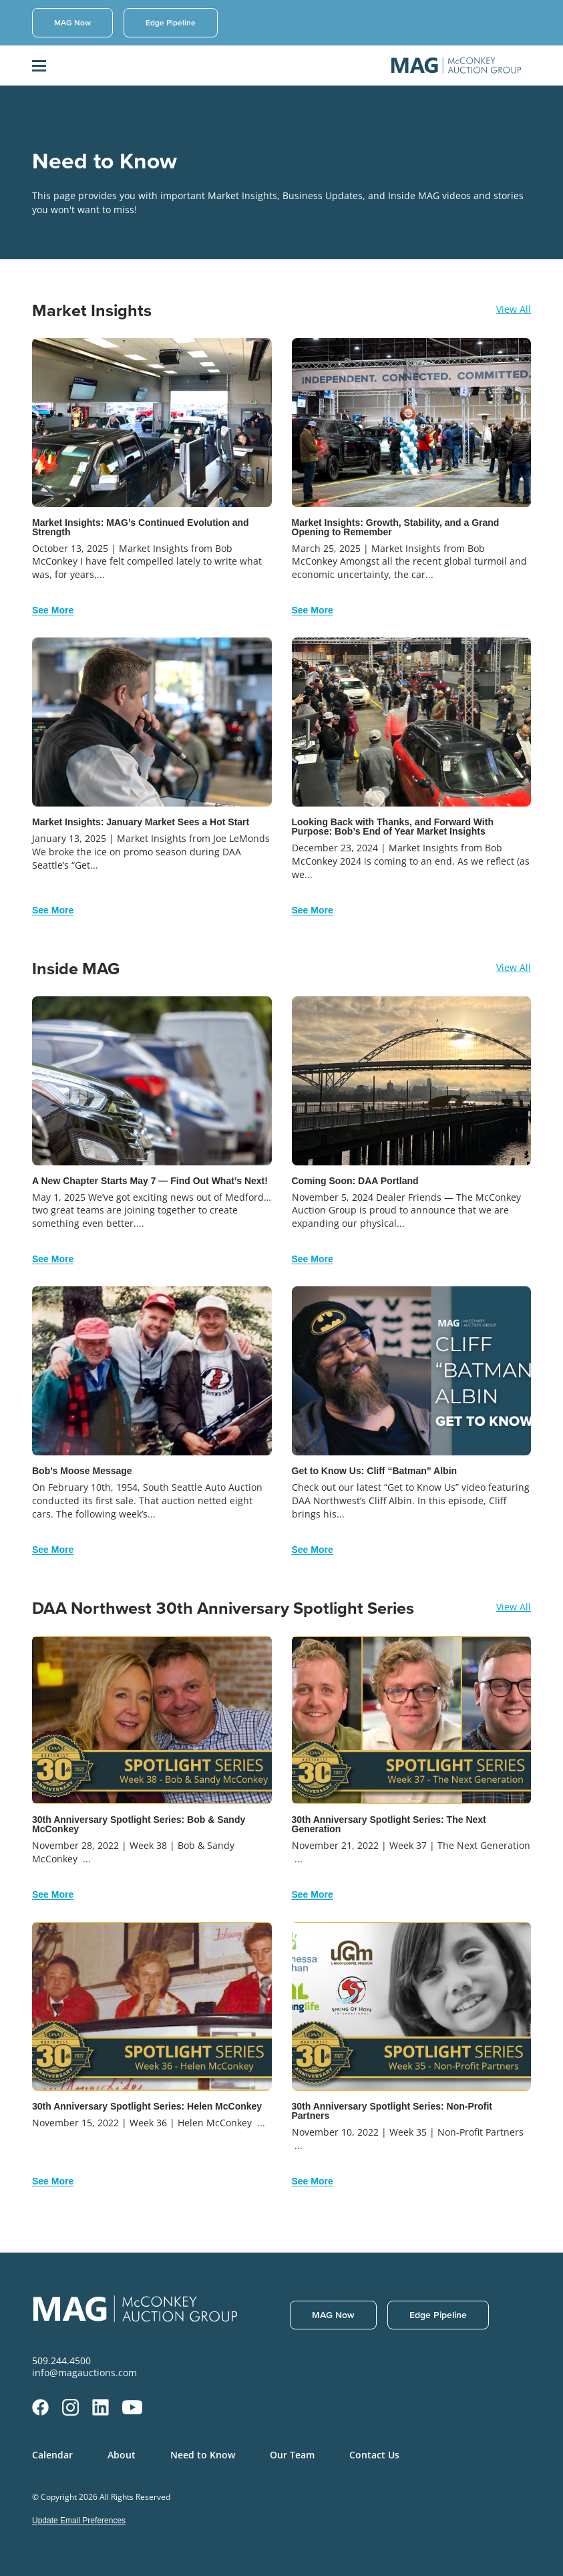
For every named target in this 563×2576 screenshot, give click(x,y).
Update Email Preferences (79, 2520)
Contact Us (374, 2455)
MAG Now (72, 22)
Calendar (52, 2455)
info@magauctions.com (84, 2373)
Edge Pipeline (171, 22)
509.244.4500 (61, 2361)
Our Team (292, 2455)
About (122, 2455)
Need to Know (202, 2455)
